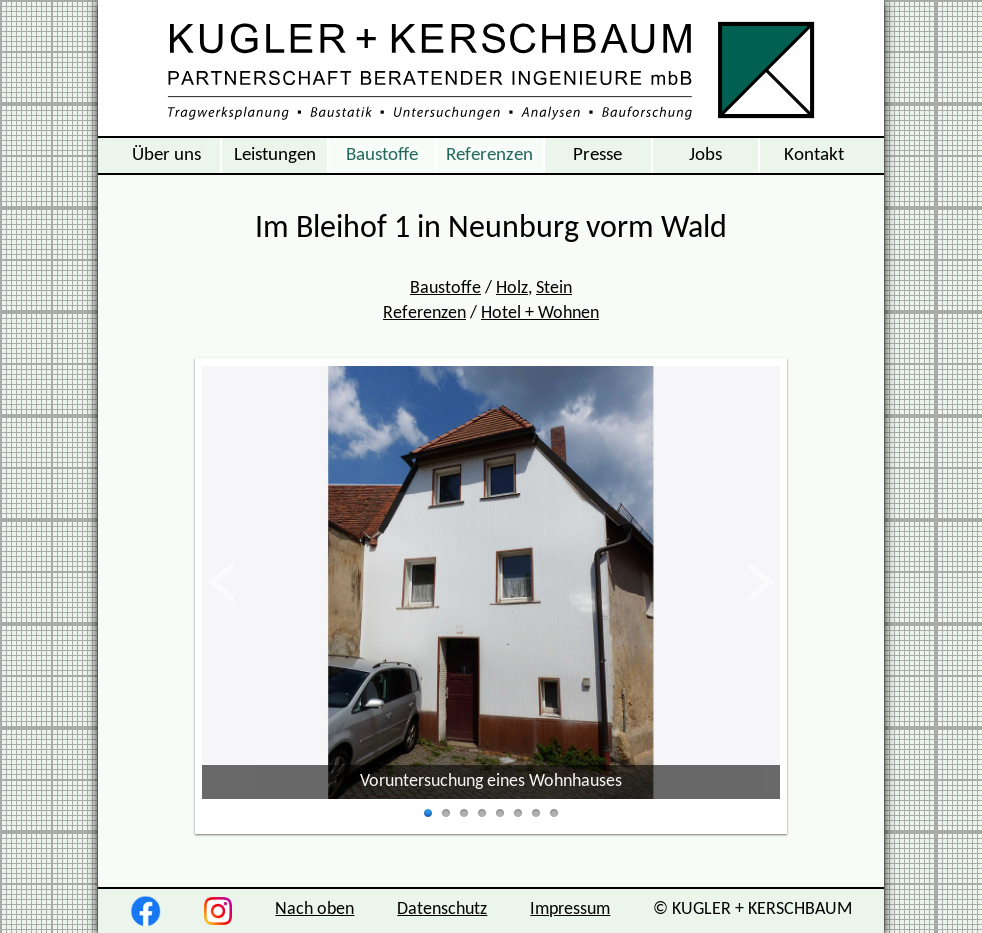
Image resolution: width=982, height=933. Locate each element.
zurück (237, 582)
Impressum (570, 909)
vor (760, 582)
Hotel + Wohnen (540, 313)
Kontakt (814, 155)
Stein (554, 288)
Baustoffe (382, 155)
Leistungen (275, 155)
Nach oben (314, 909)
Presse (597, 155)
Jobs (705, 155)
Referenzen (489, 155)
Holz (512, 288)
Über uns (166, 155)
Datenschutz (442, 909)
